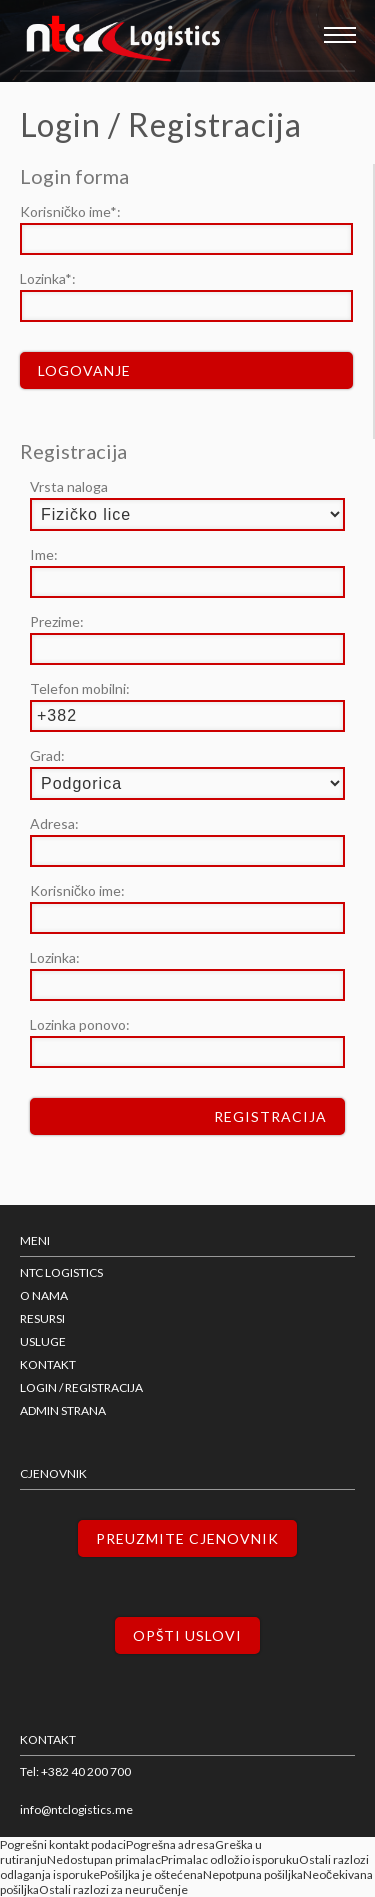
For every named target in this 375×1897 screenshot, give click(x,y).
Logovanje (84, 370)
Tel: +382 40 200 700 (75, 1771)
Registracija (270, 1116)
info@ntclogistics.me (76, 1809)
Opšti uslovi (187, 1635)
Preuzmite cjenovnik (187, 1538)
